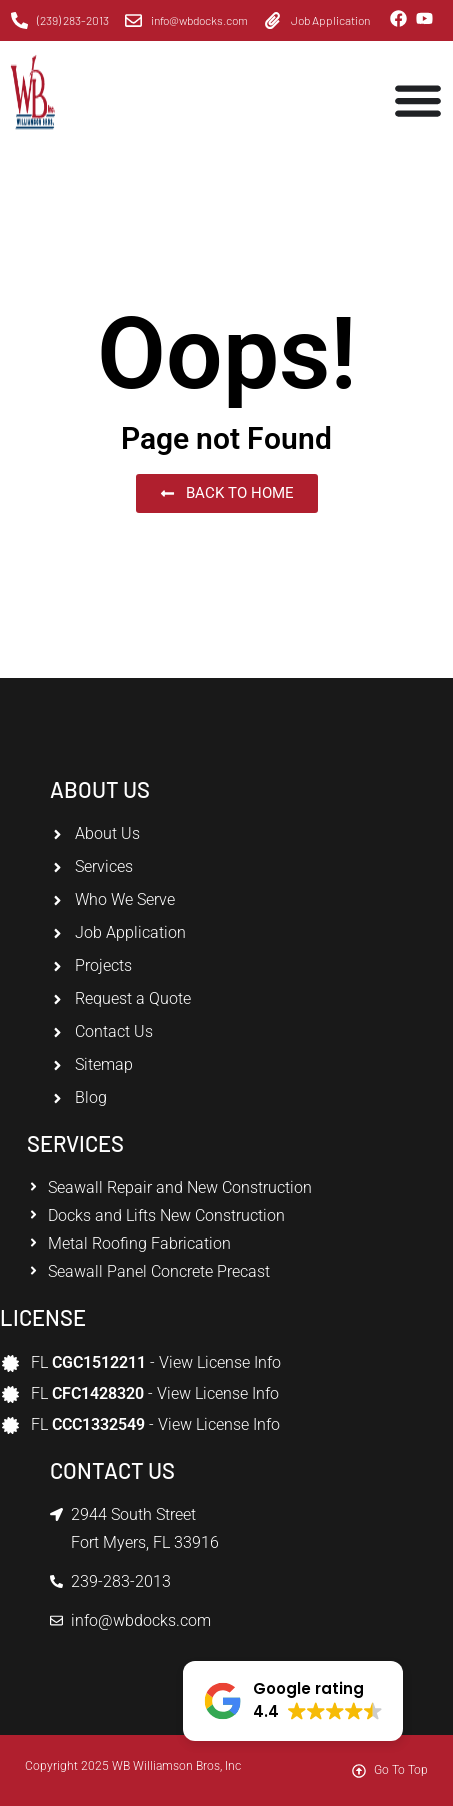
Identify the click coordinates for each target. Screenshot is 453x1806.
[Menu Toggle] (418, 100)
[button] (293, 1701)
